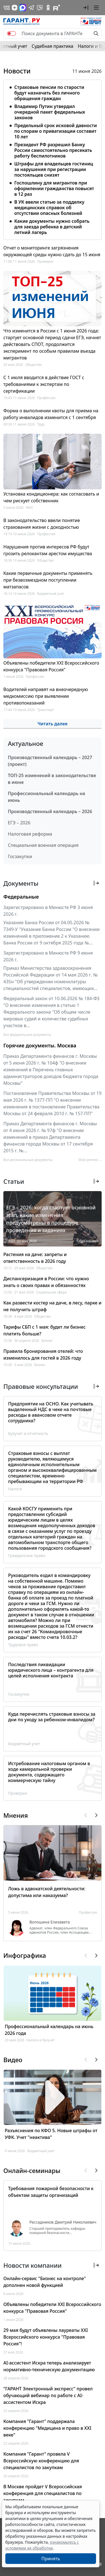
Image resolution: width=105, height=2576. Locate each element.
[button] (85, 7)
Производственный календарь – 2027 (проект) (50, 760)
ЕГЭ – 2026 (19, 823)
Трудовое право (23, 1644)
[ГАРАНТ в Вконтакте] (6, 7)
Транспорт (45, 709)
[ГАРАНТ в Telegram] (31, 7)
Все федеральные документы (27, 1034)
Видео (12, 2059)
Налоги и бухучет (41, 2040)
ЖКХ (29, 507)
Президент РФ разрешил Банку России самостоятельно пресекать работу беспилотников (53, 150)
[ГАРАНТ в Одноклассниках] (48, 7)
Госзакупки (20, 856)
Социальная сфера (51, 1292)
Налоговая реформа (30, 834)
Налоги (15, 1488)
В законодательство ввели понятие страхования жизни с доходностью (41, 523)
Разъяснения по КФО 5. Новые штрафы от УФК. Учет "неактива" (51, 2133)
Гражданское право (26, 1555)
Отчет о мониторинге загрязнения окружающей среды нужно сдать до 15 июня (51, 251)
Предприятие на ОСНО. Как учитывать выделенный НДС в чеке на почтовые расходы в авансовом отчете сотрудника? (50, 1412)
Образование (88, 1241)
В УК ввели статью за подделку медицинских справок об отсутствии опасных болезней (49, 207)
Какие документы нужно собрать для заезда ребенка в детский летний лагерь (51, 226)
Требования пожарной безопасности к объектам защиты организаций (51, 2191)
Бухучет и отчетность (28, 1433)
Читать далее (52, 724)
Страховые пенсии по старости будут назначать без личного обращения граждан (49, 92)
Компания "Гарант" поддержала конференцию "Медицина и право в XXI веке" (47, 2428)
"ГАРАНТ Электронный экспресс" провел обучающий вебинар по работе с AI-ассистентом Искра (48, 2395)
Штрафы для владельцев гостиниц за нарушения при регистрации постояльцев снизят (53, 169)
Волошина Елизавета (49, 1922)
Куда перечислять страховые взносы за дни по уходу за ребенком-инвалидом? (51, 1716)
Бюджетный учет (50, 593)
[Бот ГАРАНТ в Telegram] (39, 7)
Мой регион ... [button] (90, 1159)
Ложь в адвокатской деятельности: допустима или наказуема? (46, 1892)
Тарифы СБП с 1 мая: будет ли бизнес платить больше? (44, 1330)
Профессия (46, 397)
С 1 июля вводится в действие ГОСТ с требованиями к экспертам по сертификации (43, 384)
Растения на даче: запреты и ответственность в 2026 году (35, 1257)
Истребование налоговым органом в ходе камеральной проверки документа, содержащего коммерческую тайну (49, 1772)
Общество (33, 364)
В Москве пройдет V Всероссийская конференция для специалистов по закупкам (42, 2493)
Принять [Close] (50, 2558)
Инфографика (24, 1955)
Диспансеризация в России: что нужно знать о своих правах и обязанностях (46, 1281)
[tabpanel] (52, 158)
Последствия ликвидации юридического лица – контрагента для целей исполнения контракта (51, 1670)
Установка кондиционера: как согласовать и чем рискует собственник (51, 497)
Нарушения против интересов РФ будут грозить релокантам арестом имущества (47, 550)
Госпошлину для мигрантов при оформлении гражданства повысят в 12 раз (54, 188)
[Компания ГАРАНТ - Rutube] (56, 7)
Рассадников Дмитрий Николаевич (62, 2222)
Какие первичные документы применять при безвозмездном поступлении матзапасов (47, 580)
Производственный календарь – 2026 (50, 811)
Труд (41, 424)
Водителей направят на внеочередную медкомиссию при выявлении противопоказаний (45, 696)
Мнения (15, 1815)
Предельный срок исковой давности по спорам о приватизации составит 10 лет (55, 131)
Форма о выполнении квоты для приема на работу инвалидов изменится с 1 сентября (50, 414)
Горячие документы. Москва (39, 1045)
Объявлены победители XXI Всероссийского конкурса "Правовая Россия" (51, 666)
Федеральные (21, 896)
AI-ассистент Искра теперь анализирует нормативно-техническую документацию (49, 2366)
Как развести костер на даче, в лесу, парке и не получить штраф (52, 1306)
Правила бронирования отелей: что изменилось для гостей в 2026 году (43, 1354)
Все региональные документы (28, 1159)
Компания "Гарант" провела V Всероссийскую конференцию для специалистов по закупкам (41, 2461)
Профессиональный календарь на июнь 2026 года (49, 2029)
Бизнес (47, 1340)
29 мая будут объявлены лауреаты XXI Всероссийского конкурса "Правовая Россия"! (45, 2337)
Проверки (45, 261)
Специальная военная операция (43, 845)
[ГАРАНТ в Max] (22, 7)
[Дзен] (14, 7)
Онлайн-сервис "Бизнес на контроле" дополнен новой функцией (44, 2281)
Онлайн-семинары (31, 2170)
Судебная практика (52, 46)
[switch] (11, 33)
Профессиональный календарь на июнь (46, 796)
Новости (17, 71)
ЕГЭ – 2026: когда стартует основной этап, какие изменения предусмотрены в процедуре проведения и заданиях (50, 1219)
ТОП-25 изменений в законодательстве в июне (52, 778)
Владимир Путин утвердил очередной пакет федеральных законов (49, 112)
